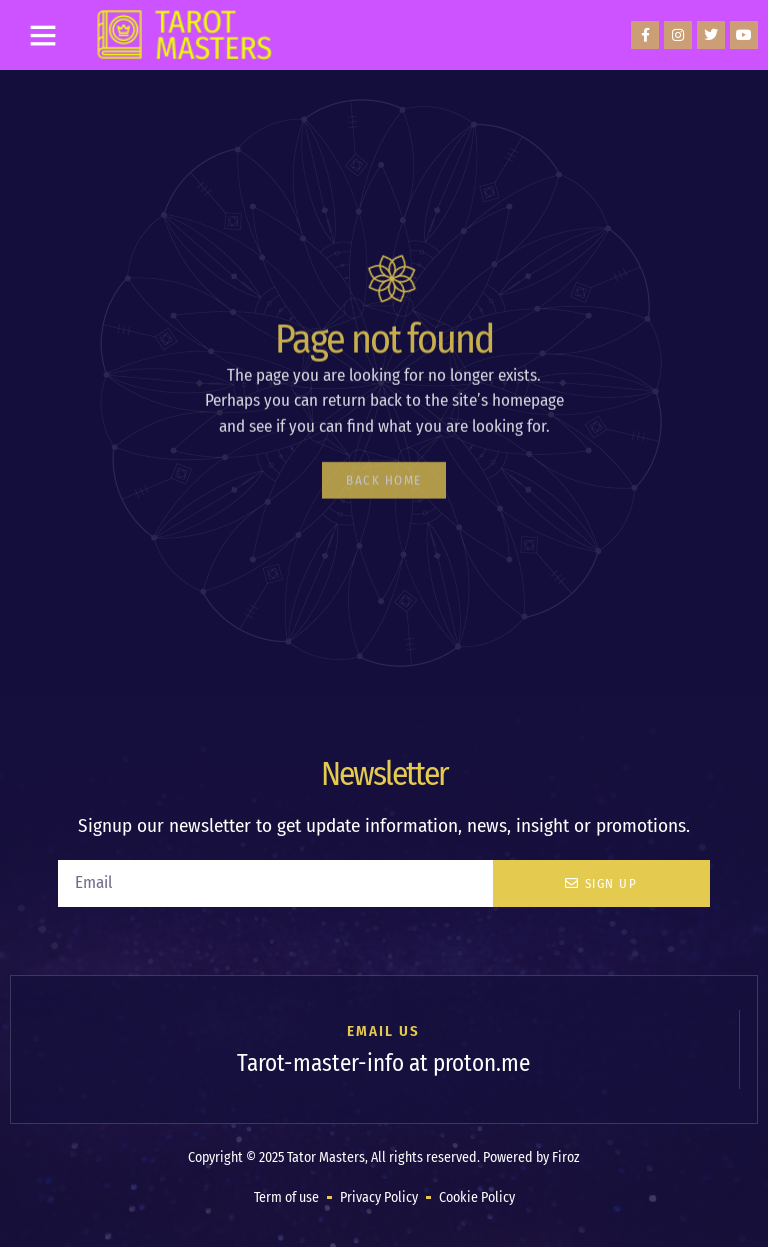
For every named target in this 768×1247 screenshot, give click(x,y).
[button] (43, 35)
